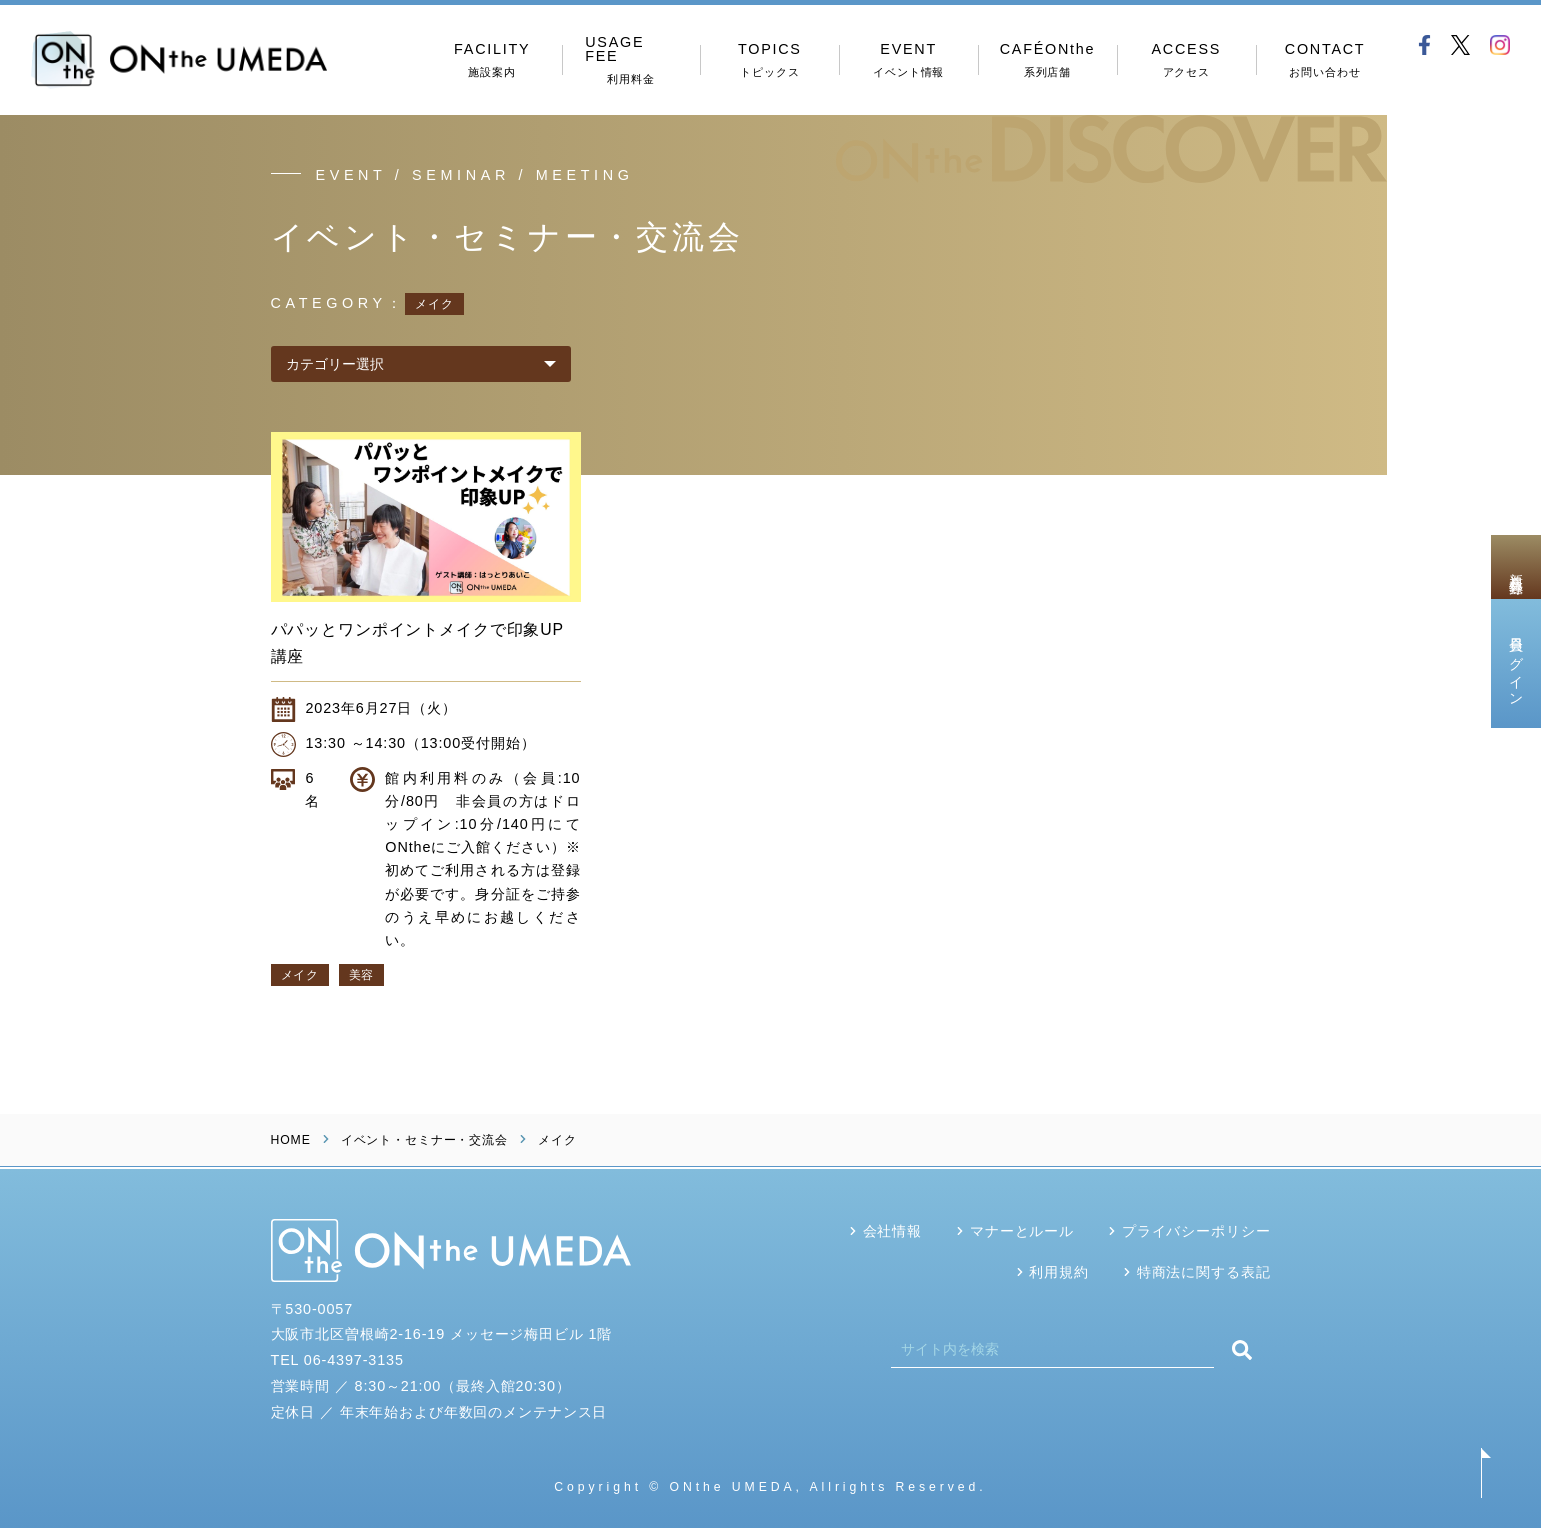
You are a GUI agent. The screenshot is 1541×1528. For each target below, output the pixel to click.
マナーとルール (1022, 1231)
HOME (291, 1140)
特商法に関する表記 (1204, 1272)
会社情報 (892, 1231)
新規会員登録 (1516, 567)
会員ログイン (1516, 663)
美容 (361, 975)
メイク (300, 975)
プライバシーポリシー (1196, 1231)
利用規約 (1058, 1272)
